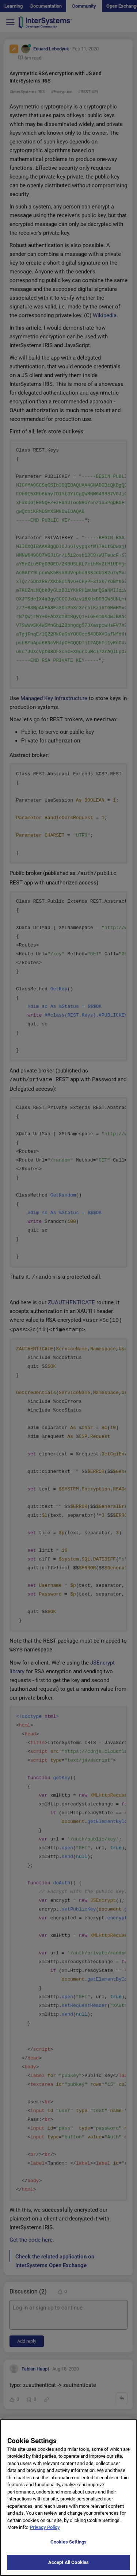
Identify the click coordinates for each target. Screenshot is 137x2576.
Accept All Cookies (68, 2568)
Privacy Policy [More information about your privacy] (45, 2533)
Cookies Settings (68, 2547)
